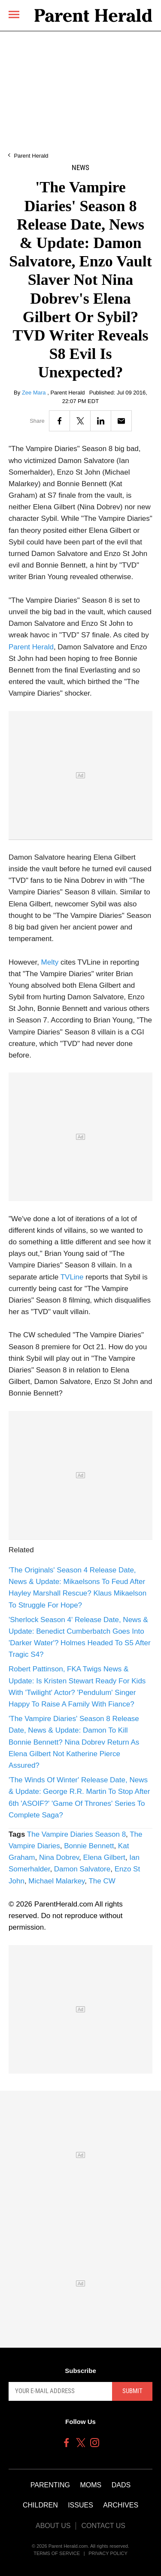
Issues (80, 2505)
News (80, 168)
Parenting (50, 2485)
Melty (50, 962)
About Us (53, 2525)
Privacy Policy (108, 2553)
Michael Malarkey (56, 1881)
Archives (120, 2505)
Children (40, 2505)
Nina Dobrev (59, 1857)
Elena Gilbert (104, 1857)
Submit (132, 2391)
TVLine (72, 1277)
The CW (101, 1881)
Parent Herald (31, 155)
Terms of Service (56, 2553)
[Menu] (14, 14)
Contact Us (103, 2525)
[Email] (121, 420)
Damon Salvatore (82, 1869)
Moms (90, 2485)
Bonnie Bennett (89, 1846)
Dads (121, 2485)
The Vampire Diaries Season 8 (76, 1834)
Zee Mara (34, 392)
